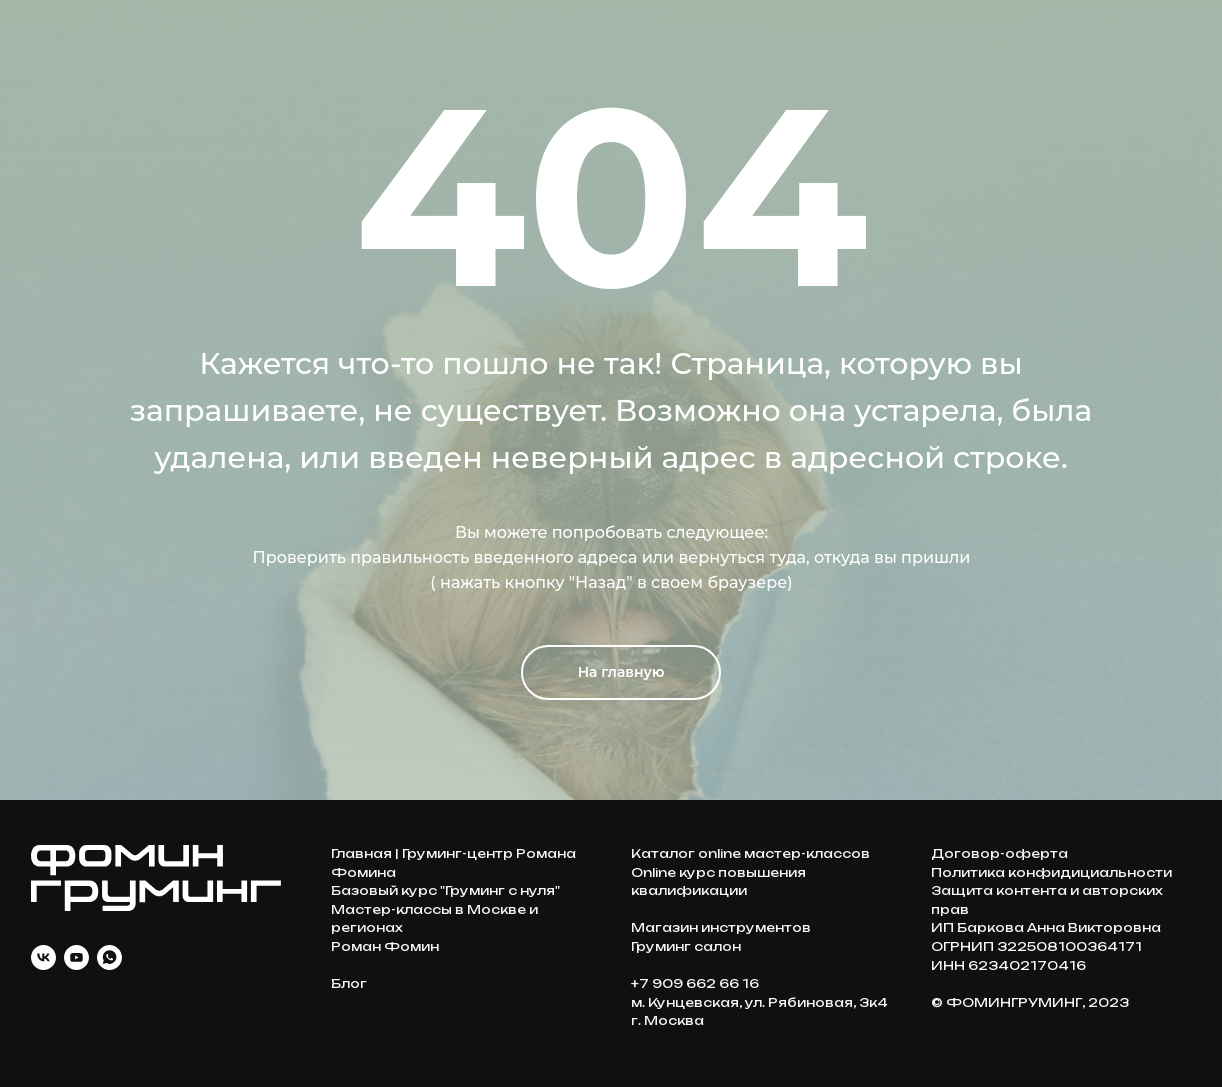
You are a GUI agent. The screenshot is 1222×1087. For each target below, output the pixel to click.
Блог (349, 983)
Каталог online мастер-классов (750, 853)
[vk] (43, 957)
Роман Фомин (385, 946)
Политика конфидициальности (1051, 872)
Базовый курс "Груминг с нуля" (445, 890)
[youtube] (76, 957)
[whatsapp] (109, 957)
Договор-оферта (999, 853)
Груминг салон (686, 946)
